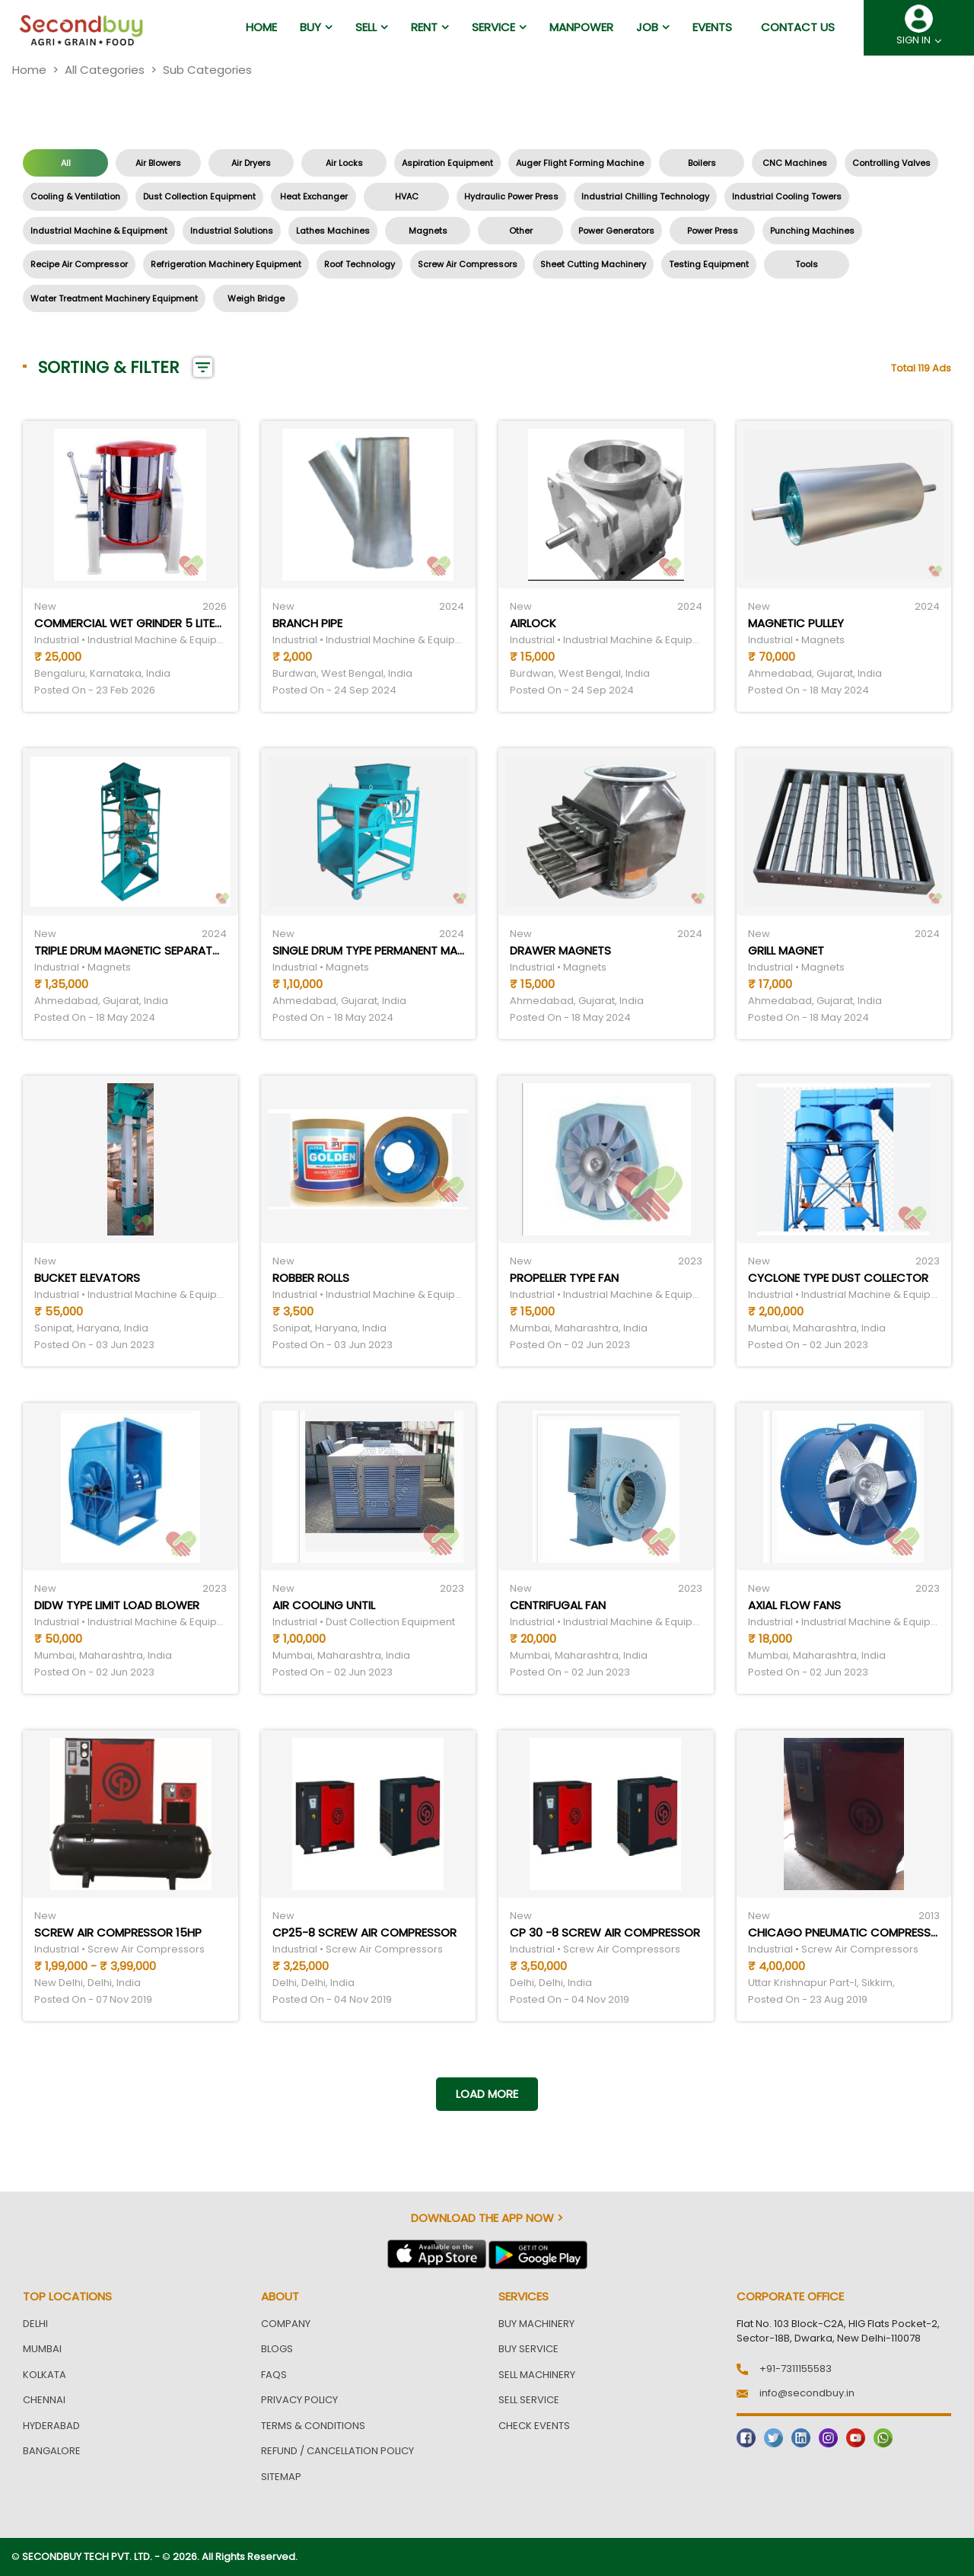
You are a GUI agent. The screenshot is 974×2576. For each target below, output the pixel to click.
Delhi (35, 2323)
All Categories (105, 70)
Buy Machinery (536, 2323)
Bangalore (52, 2451)
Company (285, 2323)
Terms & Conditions (313, 2425)
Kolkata (44, 2374)
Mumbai (42, 2349)
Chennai (44, 2400)
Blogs (277, 2349)
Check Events (534, 2425)
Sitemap (281, 2476)
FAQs (274, 2374)
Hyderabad (51, 2425)
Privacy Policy (299, 2400)
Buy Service (528, 2349)
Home (29, 70)
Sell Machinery (536, 2374)
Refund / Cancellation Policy (337, 2451)
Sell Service (528, 2400)
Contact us (798, 27)
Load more (487, 2094)
